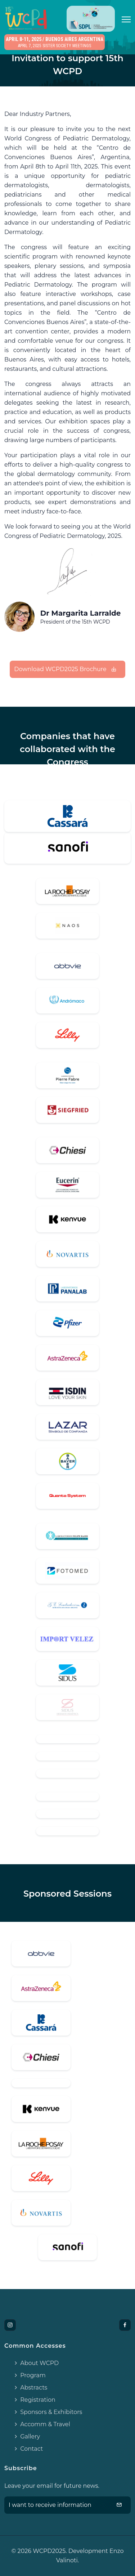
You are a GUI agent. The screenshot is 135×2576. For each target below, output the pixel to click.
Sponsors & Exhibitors (47, 2412)
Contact (28, 2448)
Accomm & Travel (41, 2424)
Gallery (26, 2436)
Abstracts (30, 2387)
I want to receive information (65, 2505)
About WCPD (36, 2363)
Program (29, 2375)
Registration (34, 2399)
